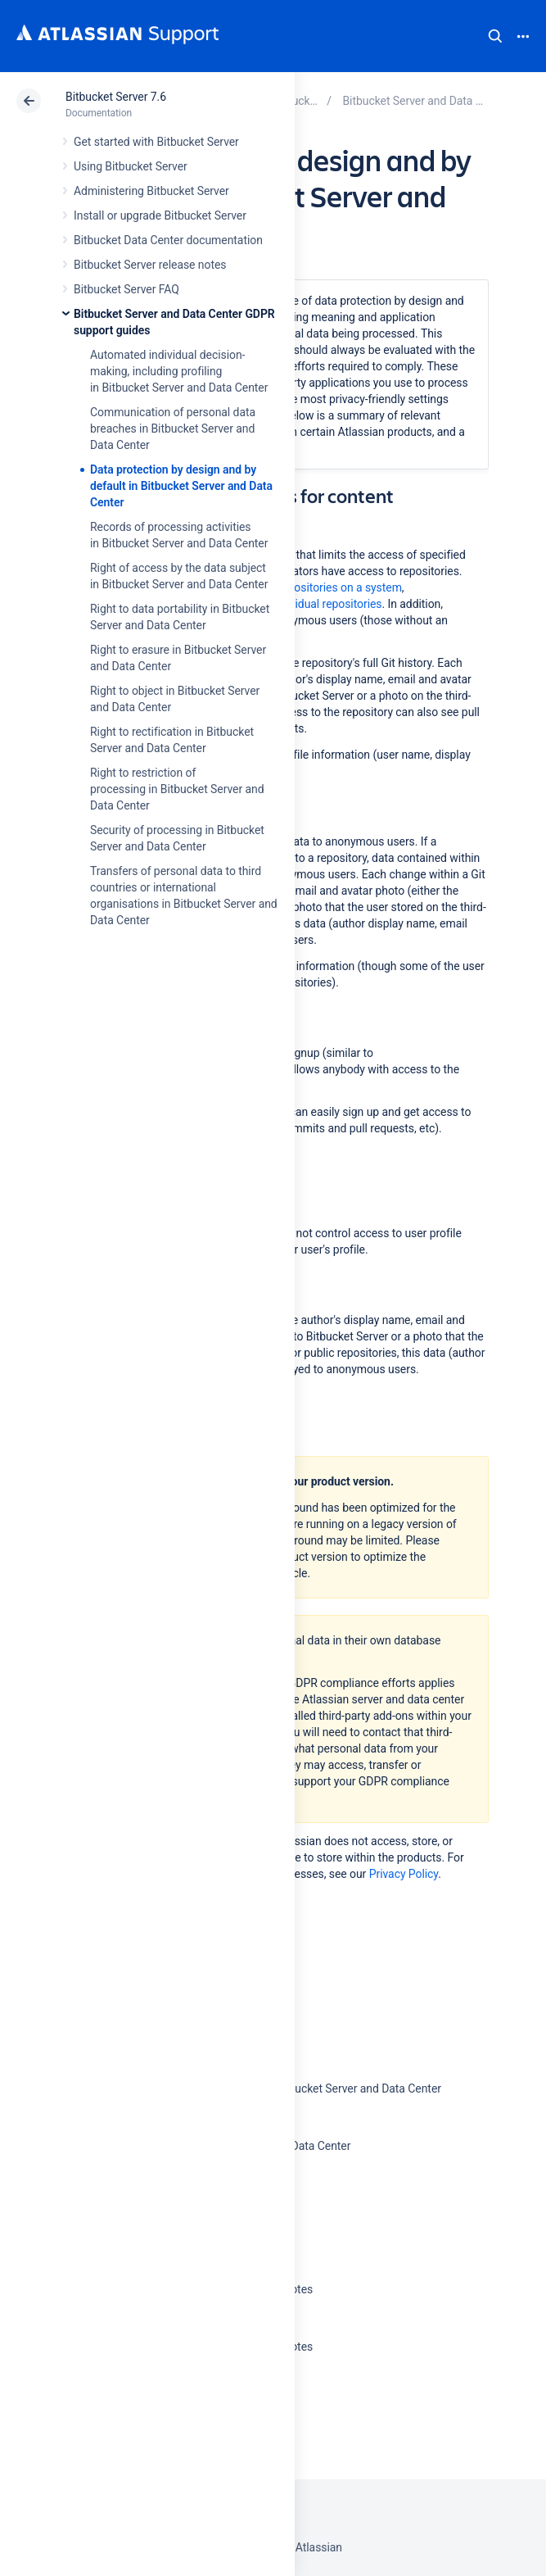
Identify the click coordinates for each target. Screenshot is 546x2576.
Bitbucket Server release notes (150, 264)
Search (495, 36)
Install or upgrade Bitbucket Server (160, 215)
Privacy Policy (403, 1873)
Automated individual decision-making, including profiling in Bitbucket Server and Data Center (179, 371)
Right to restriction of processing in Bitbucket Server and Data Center (177, 789)
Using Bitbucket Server (130, 166)
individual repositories (327, 603)
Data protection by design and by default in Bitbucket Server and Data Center (181, 486)
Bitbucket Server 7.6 (115, 96)
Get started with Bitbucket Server (156, 141)
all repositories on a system (333, 587)
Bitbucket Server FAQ (126, 289)
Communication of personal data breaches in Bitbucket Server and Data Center (172, 428)
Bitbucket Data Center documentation (168, 240)
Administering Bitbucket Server (151, 190)
